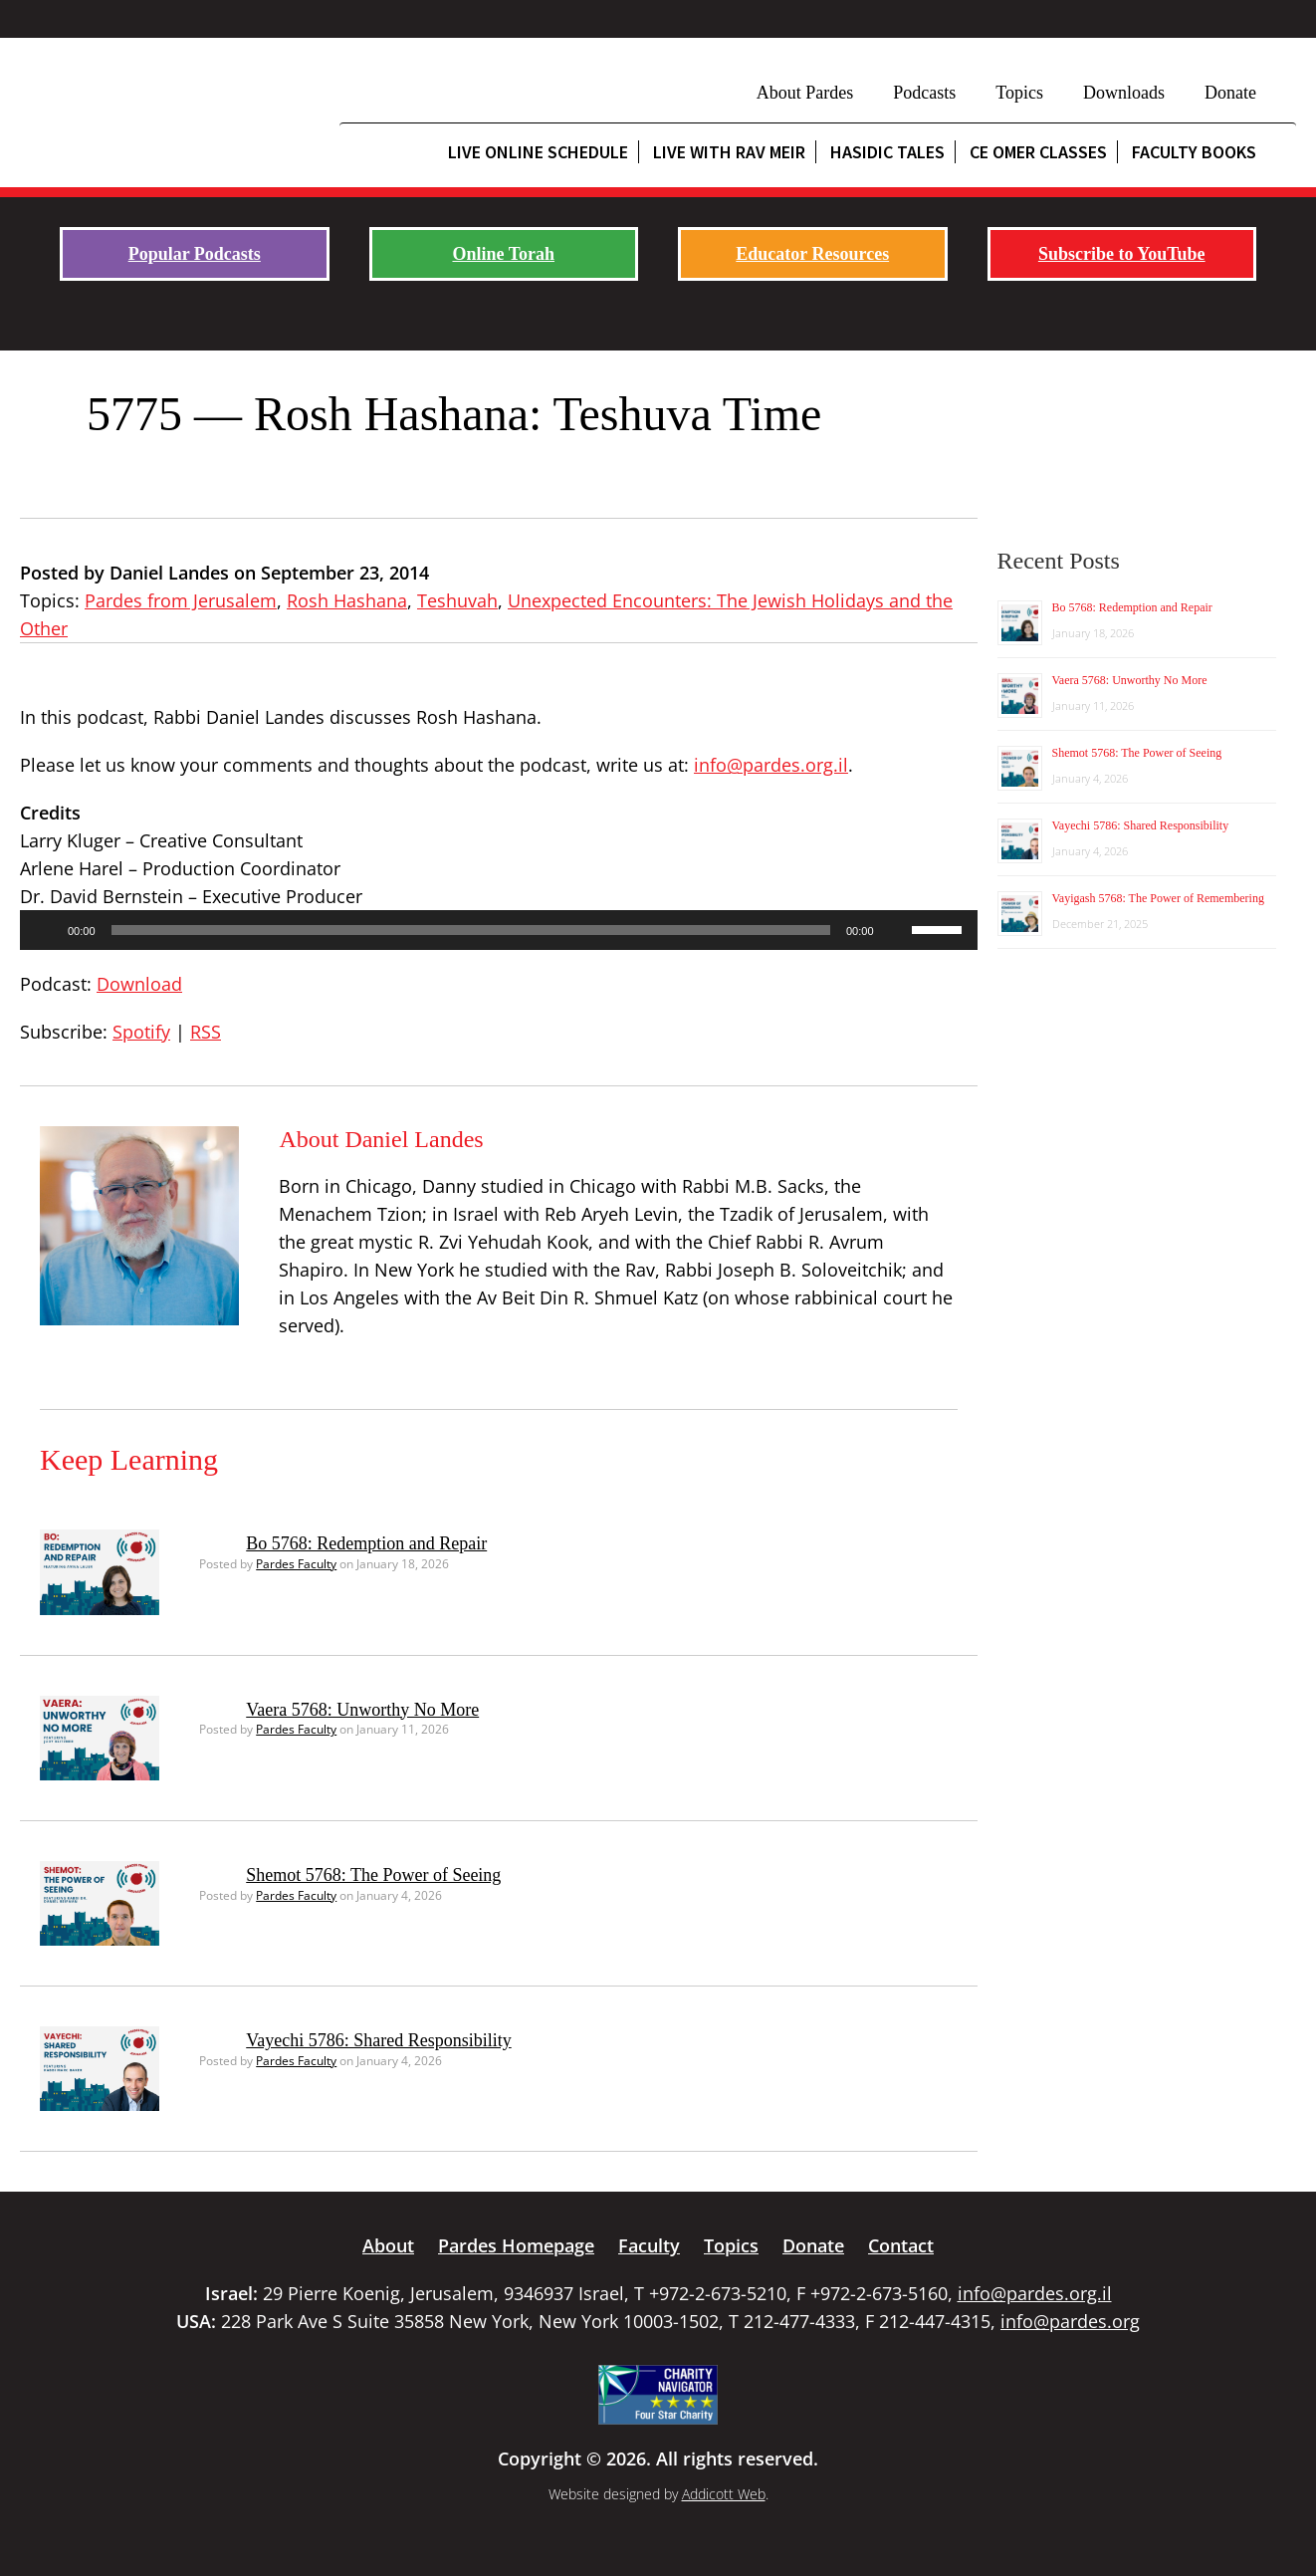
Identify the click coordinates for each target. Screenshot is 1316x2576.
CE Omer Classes (1038, 151)
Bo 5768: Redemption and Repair (366, 1543)
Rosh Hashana (347, 600)
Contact (901, 2245)
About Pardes (805, 93)
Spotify (141, 1032)
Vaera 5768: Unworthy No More (362, 1710)
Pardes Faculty (296, 1563)
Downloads (1124, 93)
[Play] (46, 930)
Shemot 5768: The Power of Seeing (373, 1875)
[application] (499, 930)
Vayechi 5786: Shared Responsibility (378, 2040)
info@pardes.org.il (771, 765)
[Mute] (896, 930)
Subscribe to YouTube (1122, 254)
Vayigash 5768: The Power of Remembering (1158, 898)
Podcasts (924, 93)
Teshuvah (457, 600)
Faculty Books (1194, 151)
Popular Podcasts (194, 254)
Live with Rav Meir (729, 151)
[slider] (470, 930)
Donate (1230, 93)
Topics (1019, 93)
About (388, 2245)
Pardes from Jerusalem (181, 600)
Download (139, 984)
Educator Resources (812, 254)
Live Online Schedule (538, 151)
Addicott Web (724, 2493)
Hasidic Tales (887, 151)
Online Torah (503, 254)
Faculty (649, 2245)
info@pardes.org (1070, 2321)
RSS (205, 1032)
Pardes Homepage (516, 2245)
